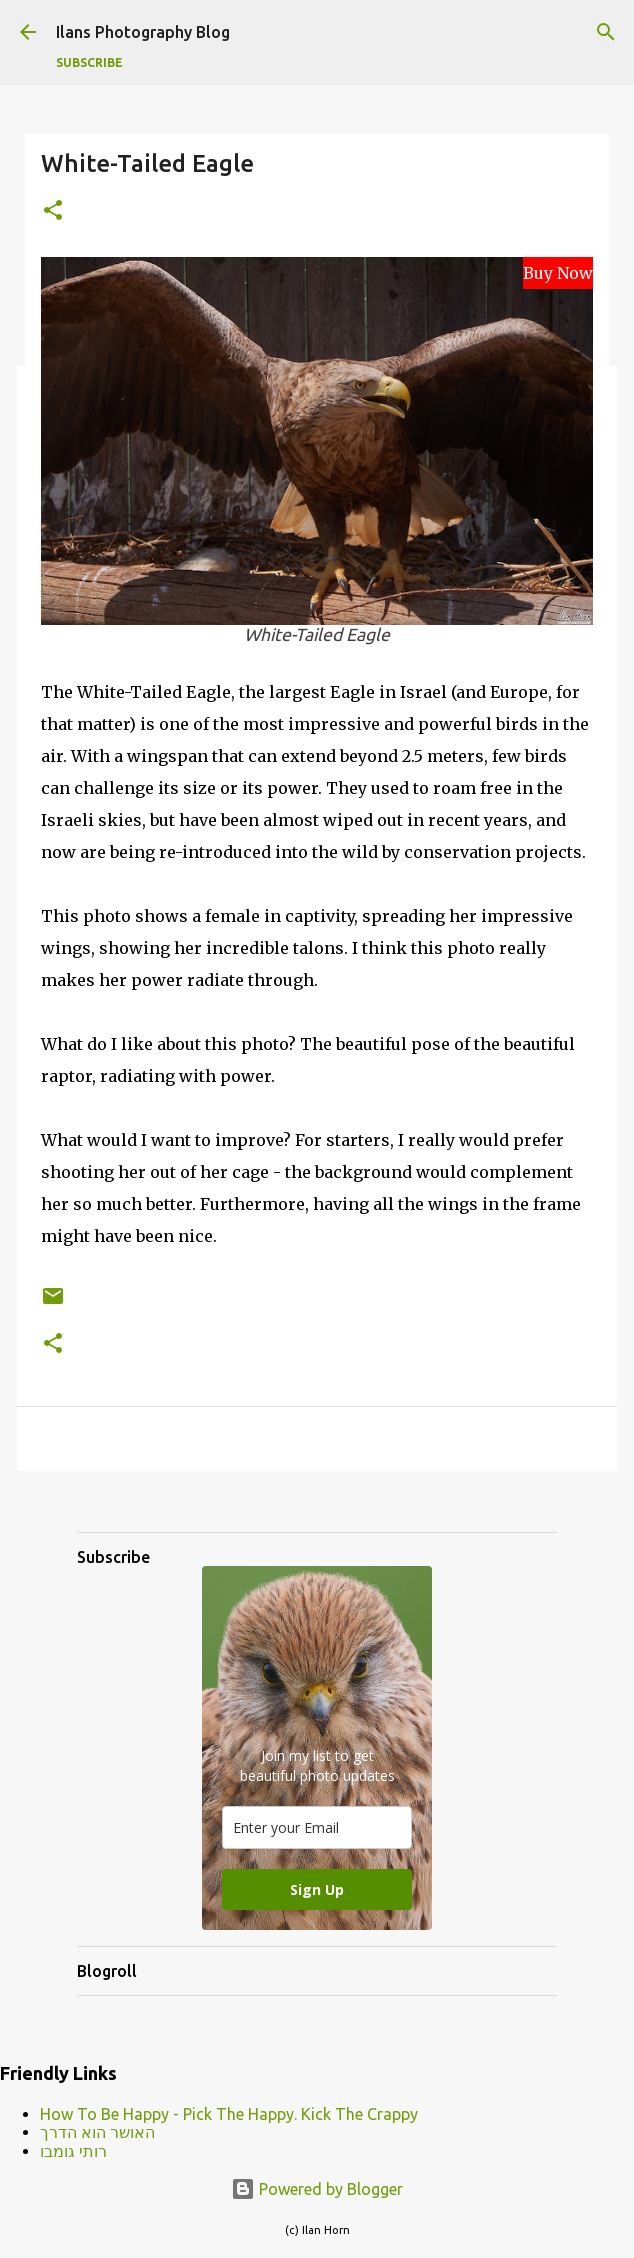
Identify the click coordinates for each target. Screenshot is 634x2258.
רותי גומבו (73, 2151)
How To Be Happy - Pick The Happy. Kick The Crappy (229, 2114)
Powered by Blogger (317, 2189)
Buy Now (558, 273)
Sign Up (317, 1889)
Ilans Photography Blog (143, 32)
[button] (53, 211)
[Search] (606, 32)
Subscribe (89, 62)
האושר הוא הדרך (97, 2132)
